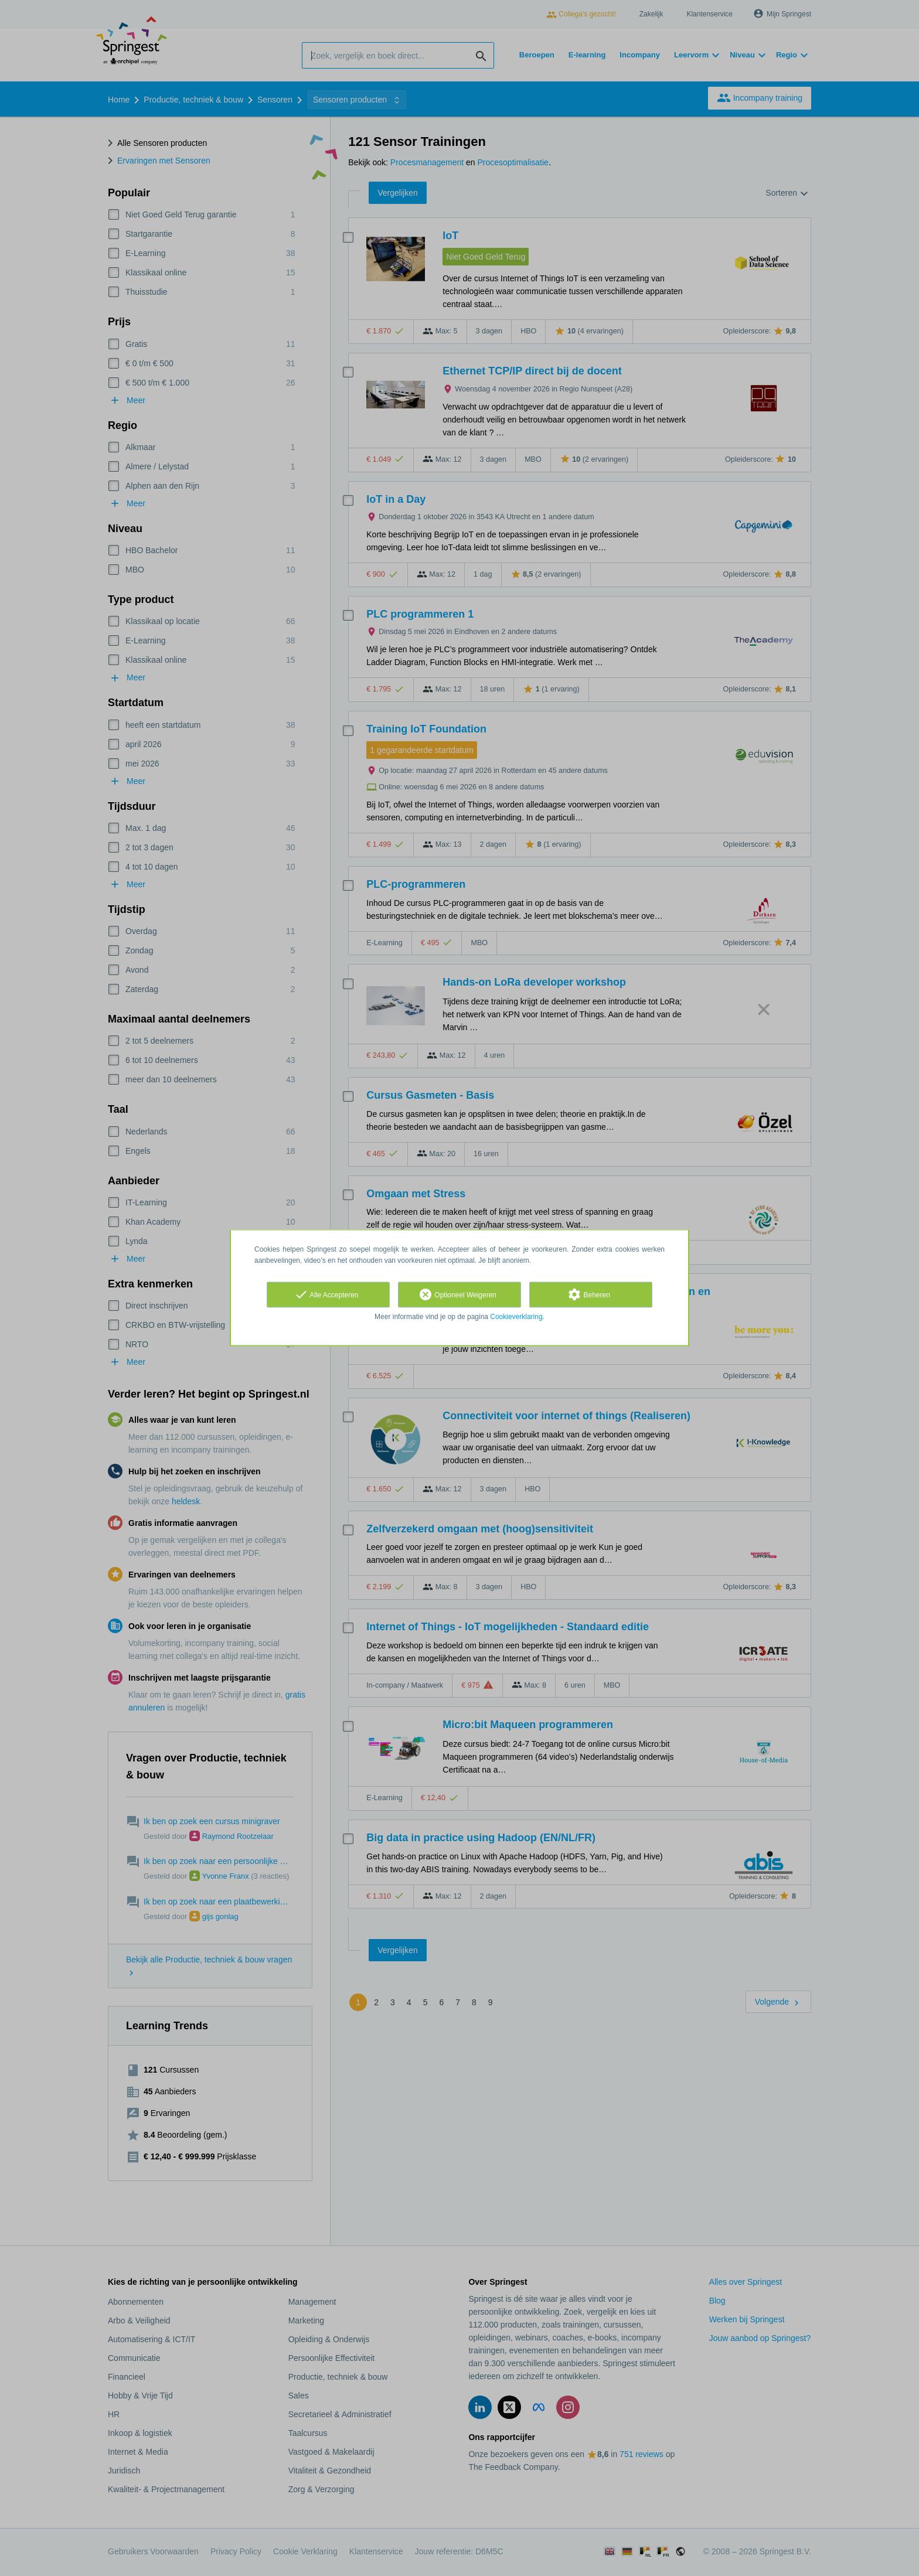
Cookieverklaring (516, 1317)
